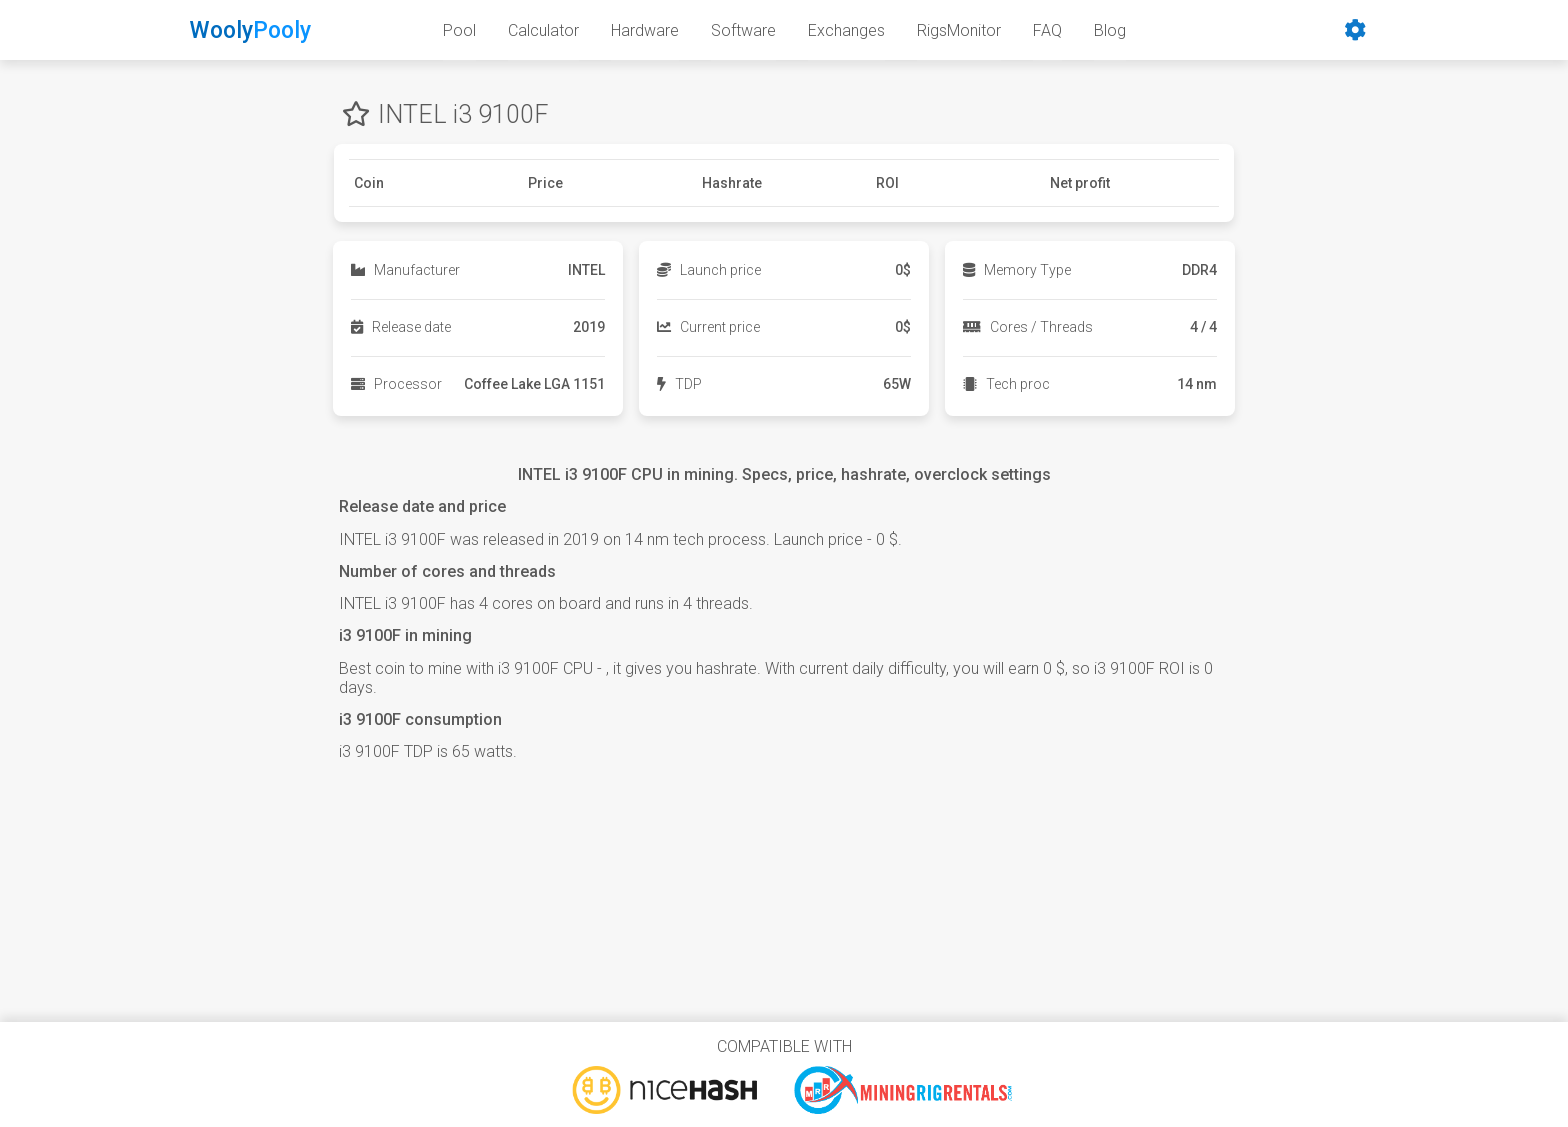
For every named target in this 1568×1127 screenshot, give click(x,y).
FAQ (1047, 30)
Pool (459, 30)
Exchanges (846, 30)
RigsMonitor (959, 30)
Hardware (645, 30)
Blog (1110, 30)
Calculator (543, 30)
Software (743, 30)
